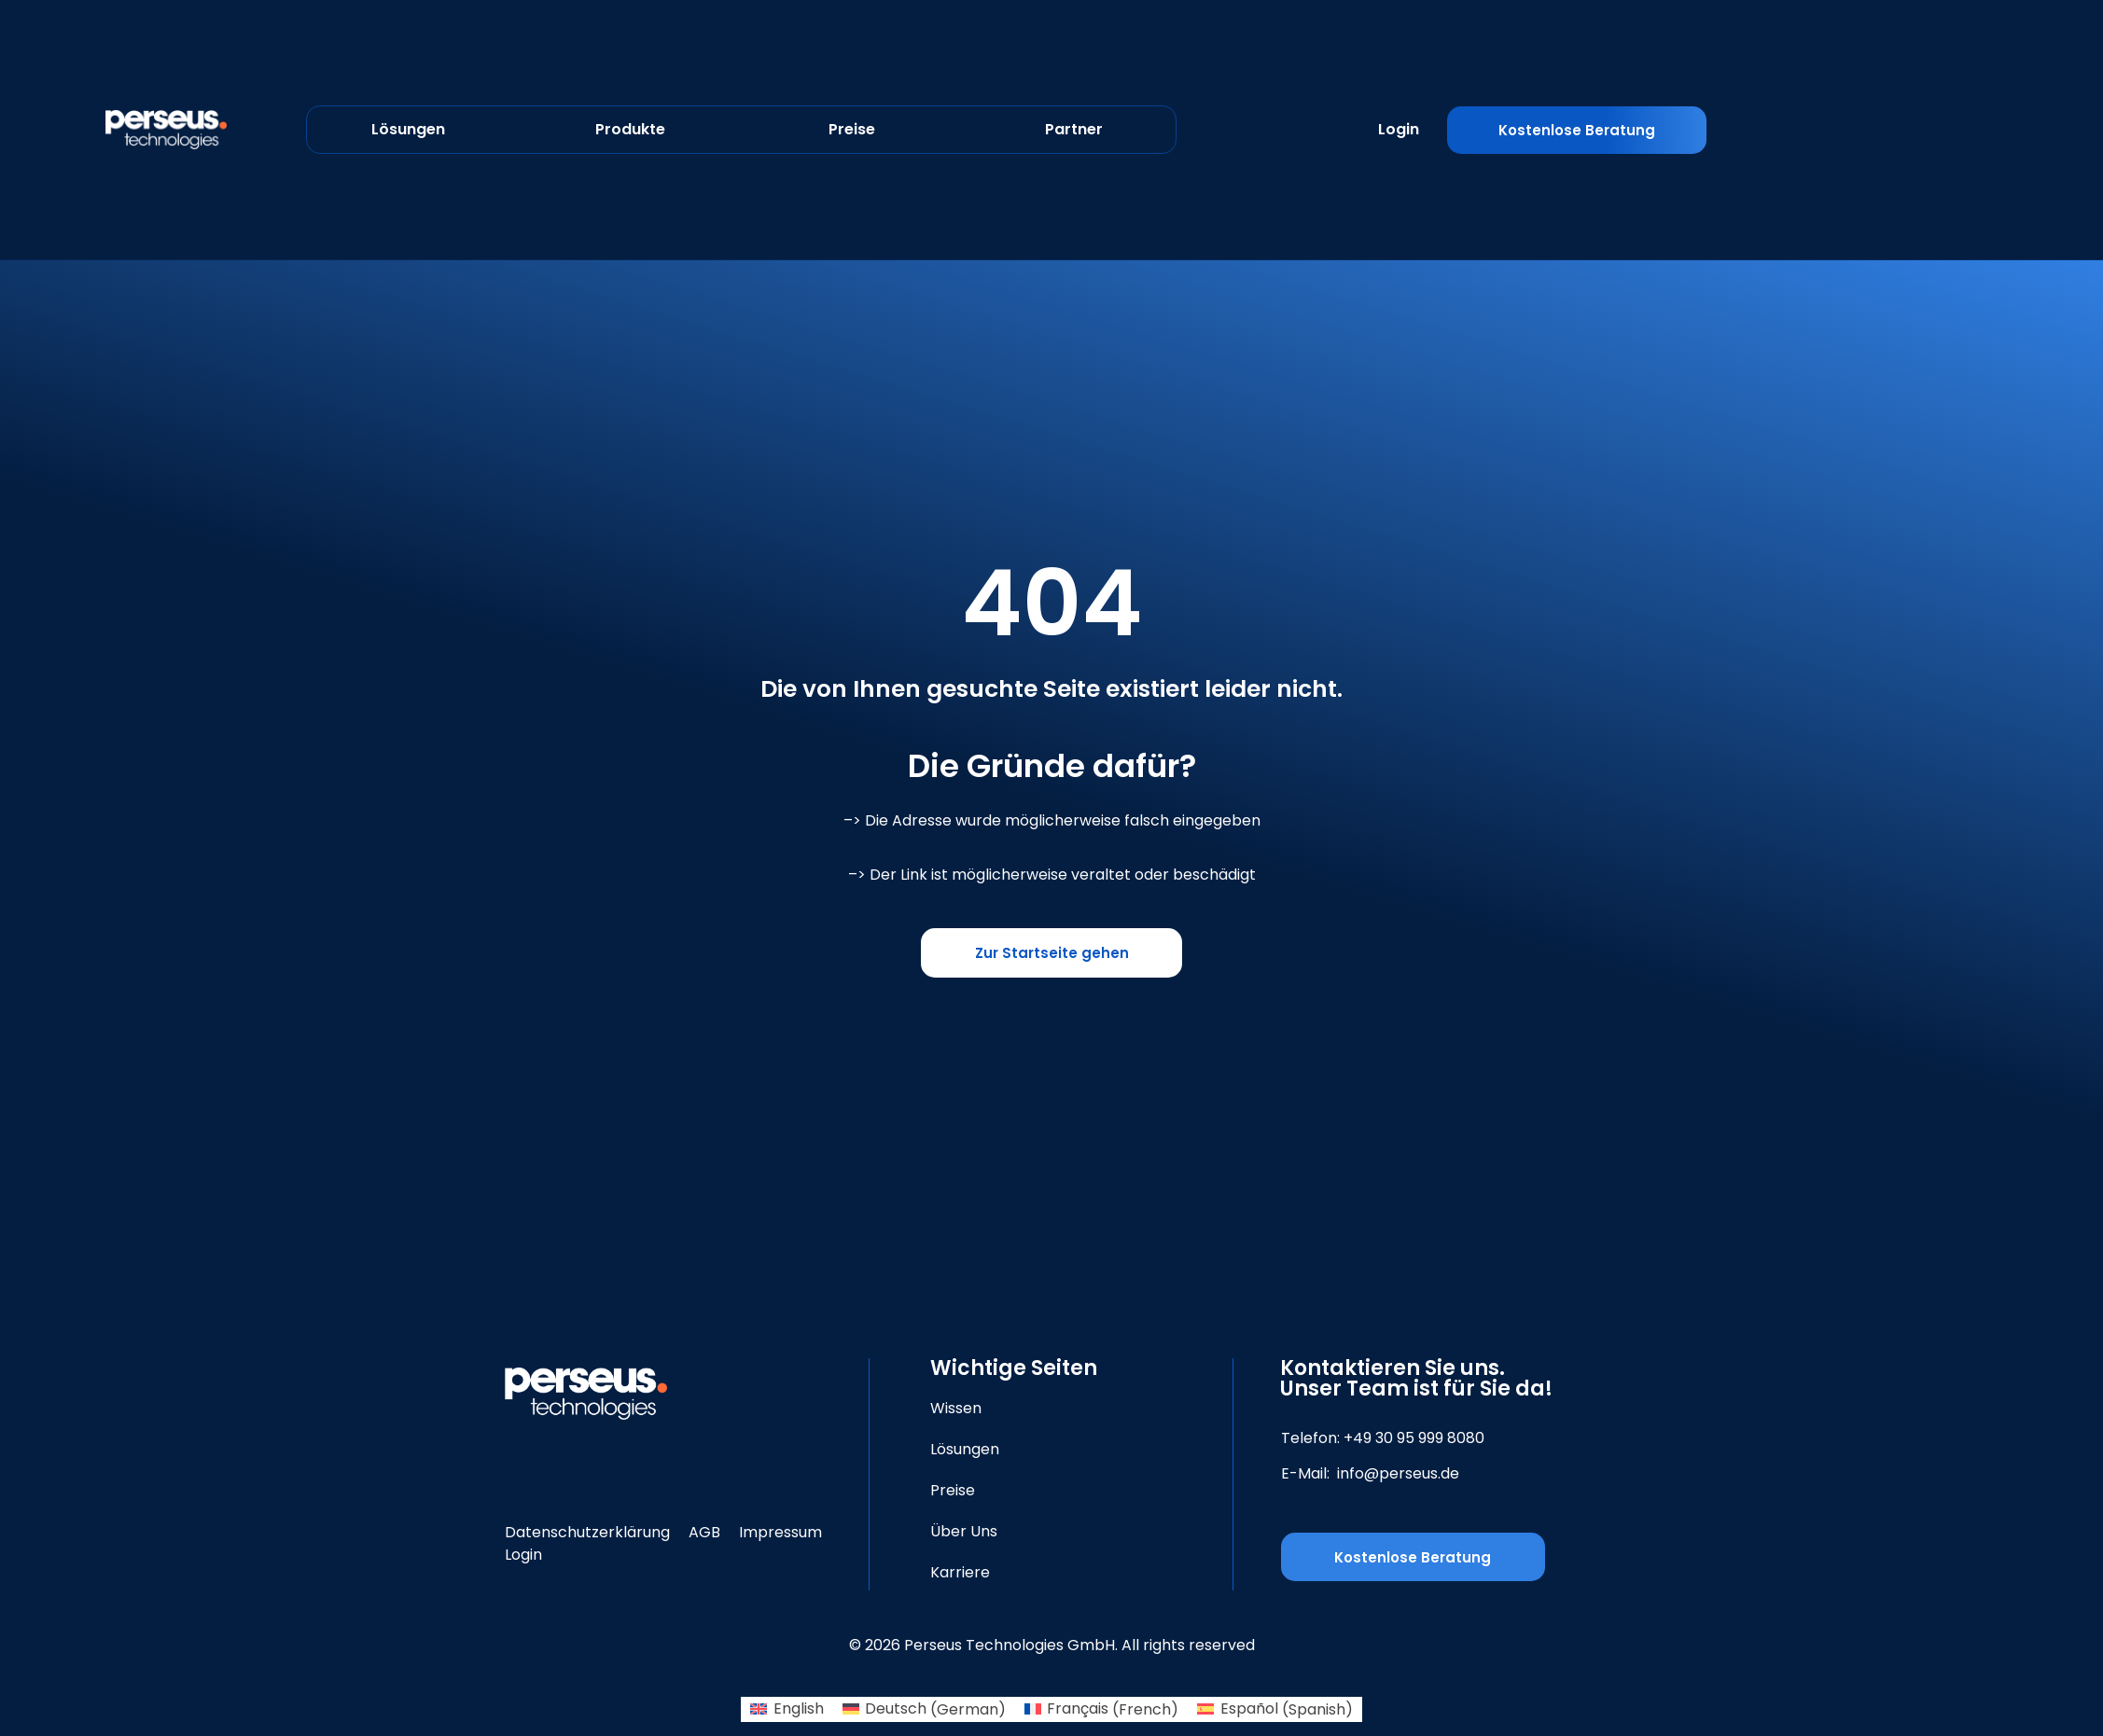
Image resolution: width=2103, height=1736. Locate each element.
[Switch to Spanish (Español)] (1274, 1710)
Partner (1074, 129)
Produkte (630, 129)
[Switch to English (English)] (786, 1710)
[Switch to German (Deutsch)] (924, 1710)
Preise (852, 129)
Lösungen (408, 129)
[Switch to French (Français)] (1101, 1710)
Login (1398, 129)
